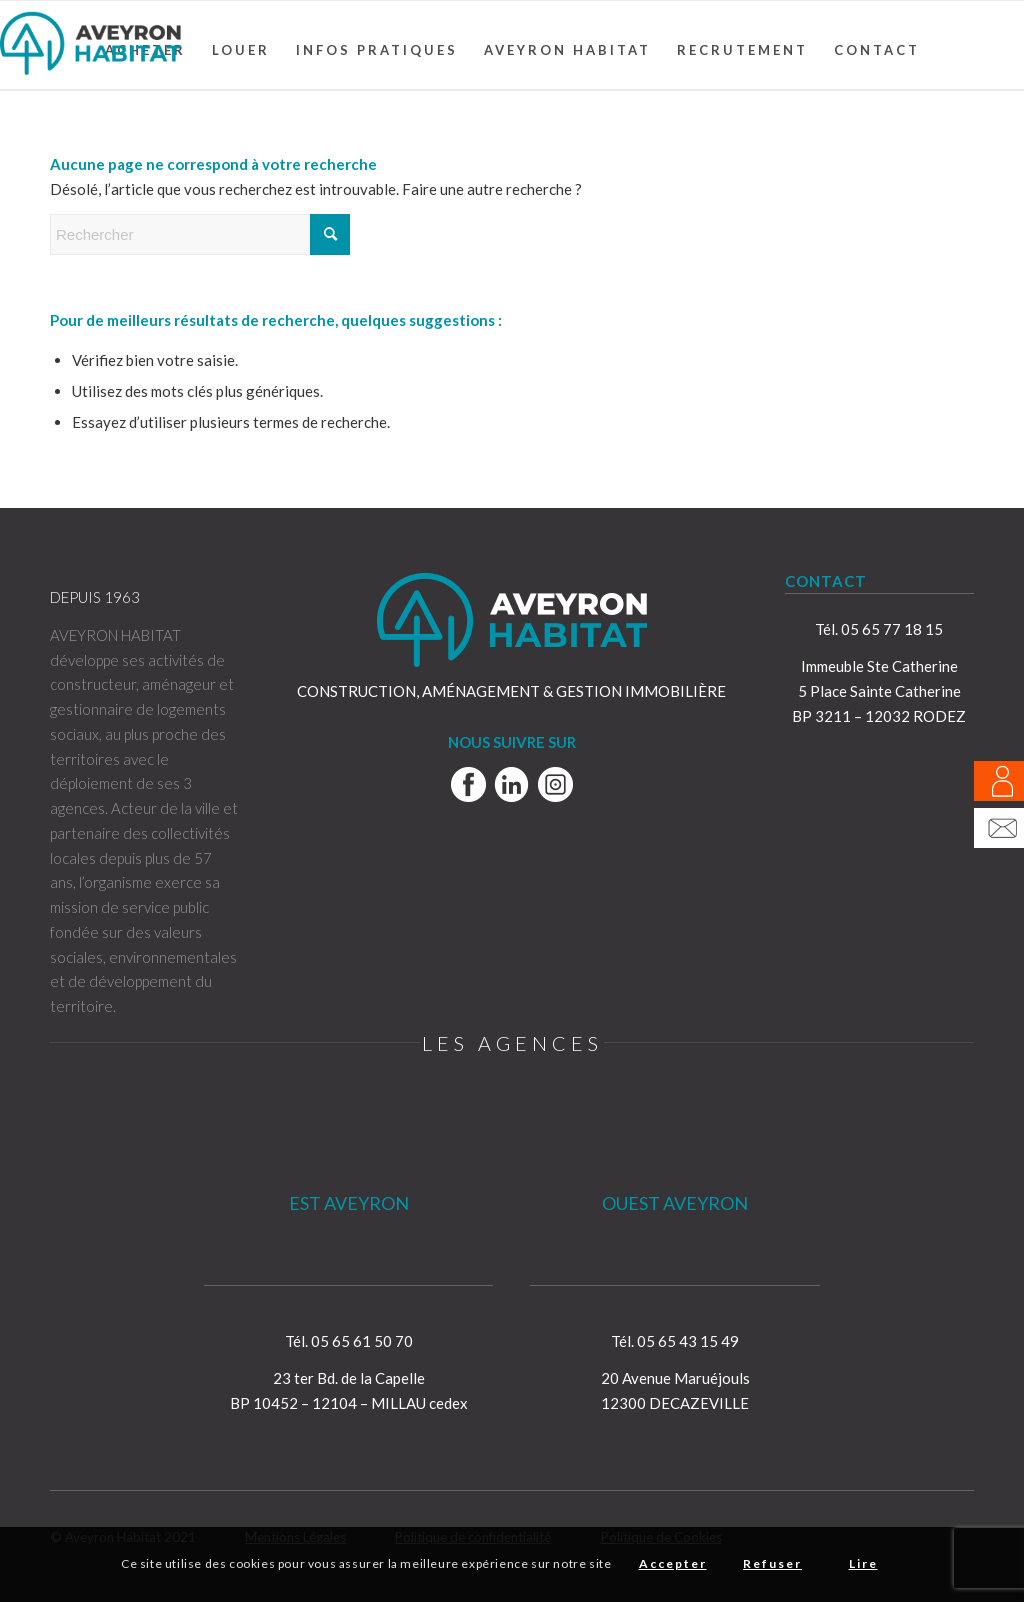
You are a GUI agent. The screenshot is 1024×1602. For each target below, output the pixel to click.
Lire (863, 1563)
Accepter (673, 1563)
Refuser (772, 1563)
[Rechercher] (200, 234)
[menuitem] (241, 50)
